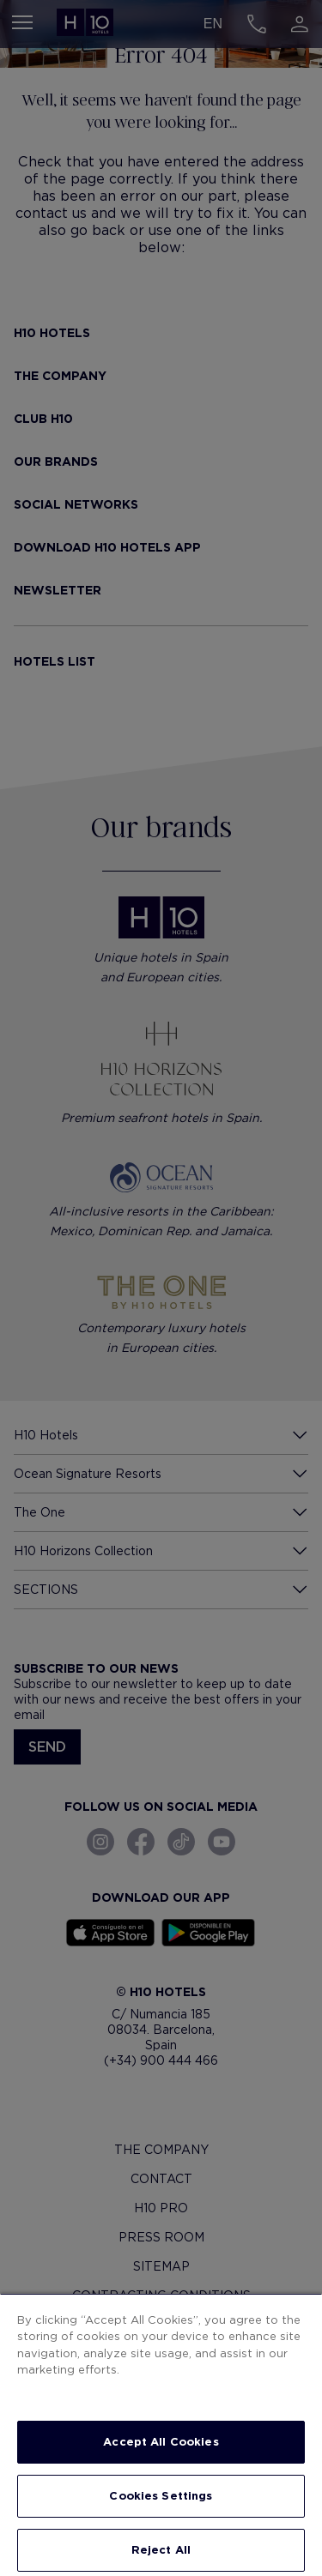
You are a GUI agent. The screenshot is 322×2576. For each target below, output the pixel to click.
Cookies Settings (160, 2495)
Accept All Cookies (160, 2441)
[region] (161, 2434)
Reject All (161, 2549)
